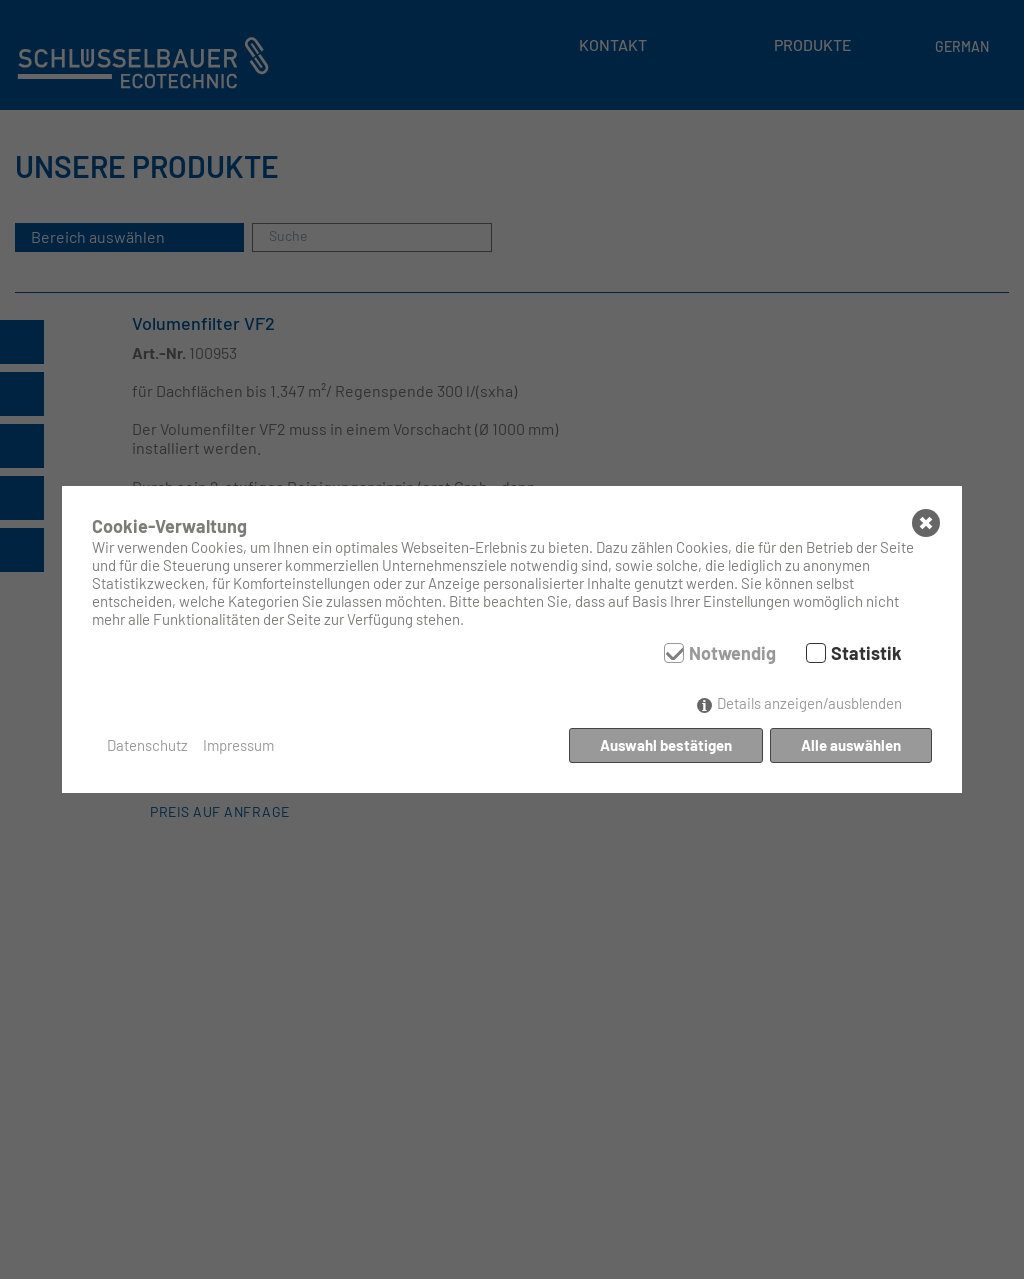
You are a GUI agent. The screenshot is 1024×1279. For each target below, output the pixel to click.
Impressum (238, 745)
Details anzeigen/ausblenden (809, 703)
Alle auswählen (851, 745)
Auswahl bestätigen (666, 745)
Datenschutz (147, 745)
